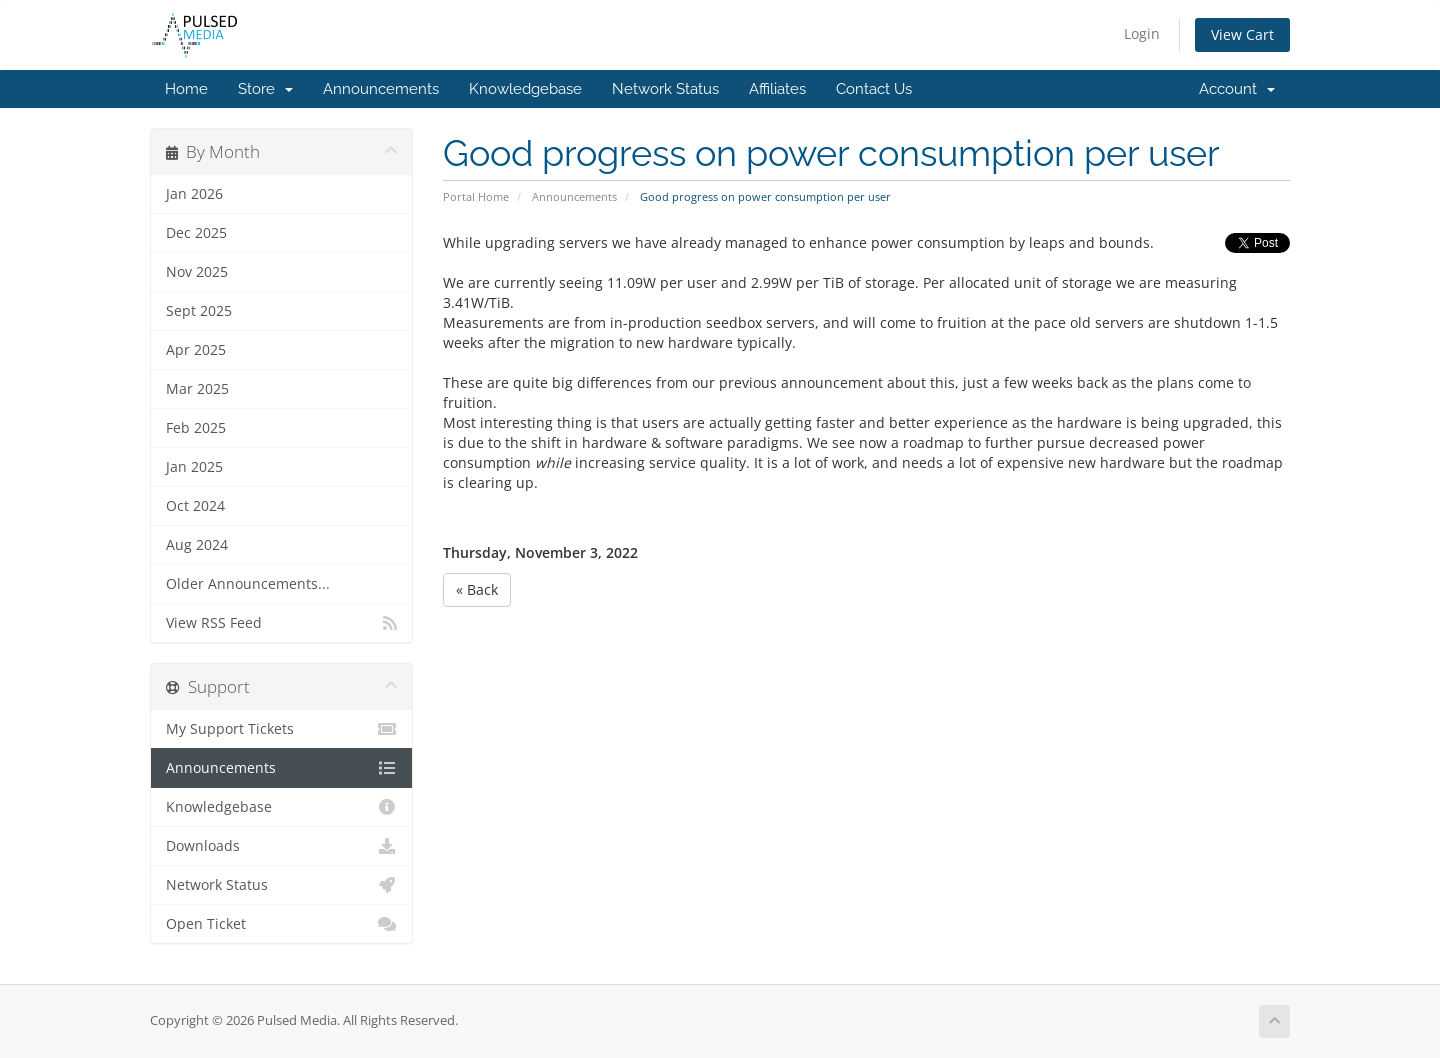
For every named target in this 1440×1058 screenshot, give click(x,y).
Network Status (665, 89)
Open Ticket (281, 924)
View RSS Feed (281, 623)
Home (186, 89)
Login (1142, 33)
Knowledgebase (525, 89)
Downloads (281, 846)
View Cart (1242, 34)
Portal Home (476, 196)
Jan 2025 (194, 467)
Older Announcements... (248, 584)
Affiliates (777, 89)
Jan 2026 (194, 194)
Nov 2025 (197, 272)
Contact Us (874, 89)
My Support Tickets (281, 729)
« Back (477, 589)
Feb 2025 (196, 428)
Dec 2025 (196, 233)
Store (265, 89)
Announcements (381, 89)
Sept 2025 (199, 311)
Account (1237, 89)
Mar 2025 (197, 389)
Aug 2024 (197, 545)
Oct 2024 (195, 506)
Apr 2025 (196, 350)
